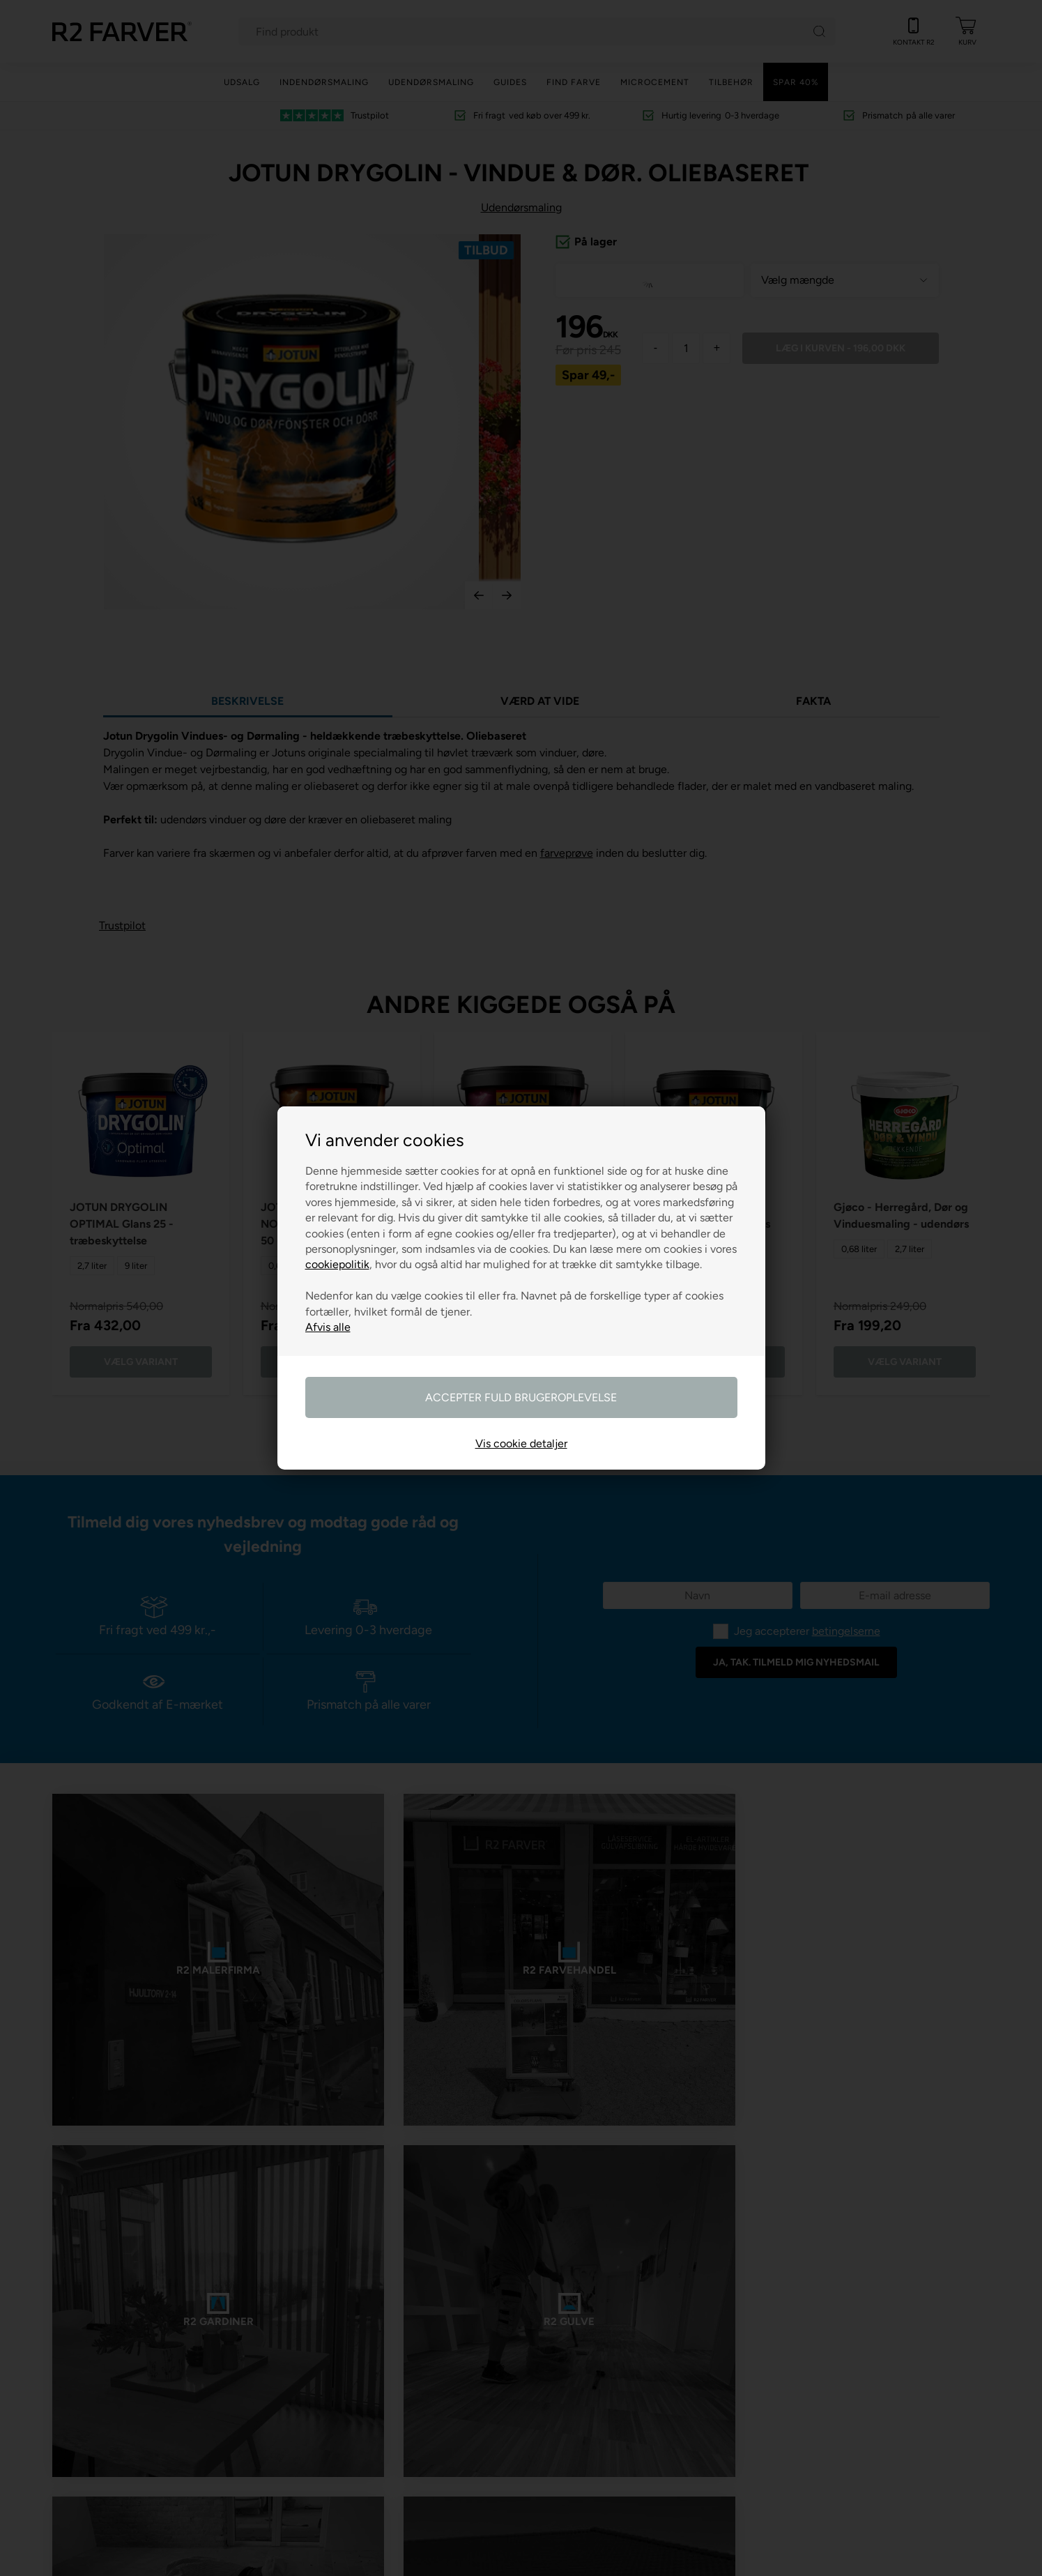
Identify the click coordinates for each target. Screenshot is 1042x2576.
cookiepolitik (337, 1264)
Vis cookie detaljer (521, 1443)
